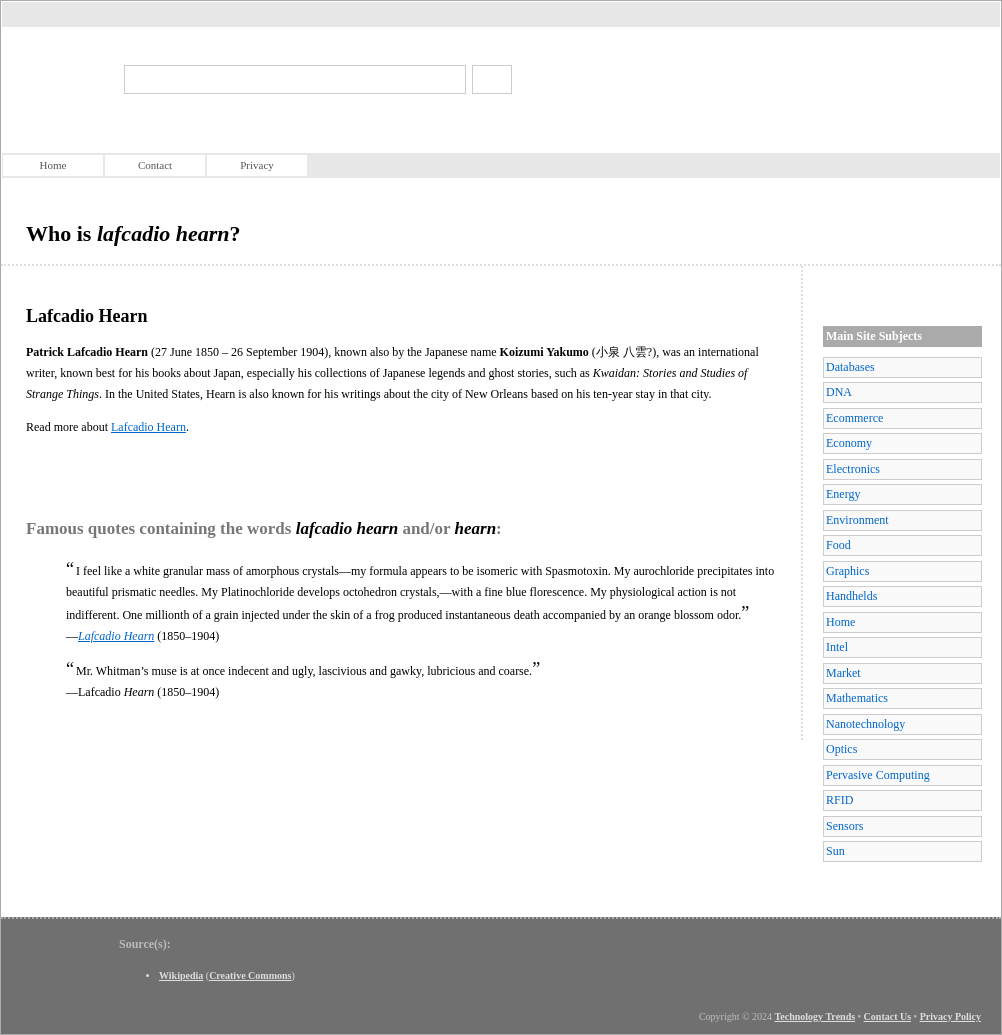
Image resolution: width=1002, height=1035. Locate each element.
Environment (857, 520)
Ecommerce (854, 418)
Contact (155, 165)
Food (838, 545)
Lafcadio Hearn (148, 427)
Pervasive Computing (878, 775)
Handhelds (851, 596)
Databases (850, 367)
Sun (835, 851)
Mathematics (857, 698)
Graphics (847, 571)
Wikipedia (181, 975)
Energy (843, 494)
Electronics (853, 469)
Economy (849, 443)
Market (843, 673)
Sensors (844, 826)
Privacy (257, 165)
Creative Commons (250, 975)
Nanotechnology (865, 724)
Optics (841, 749)
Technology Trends (815, 1016)
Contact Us (888, 1016)
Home (53, 165)
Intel (837, 647)
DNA (839, 392)
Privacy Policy (950, 1016)
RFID (839, 800)
